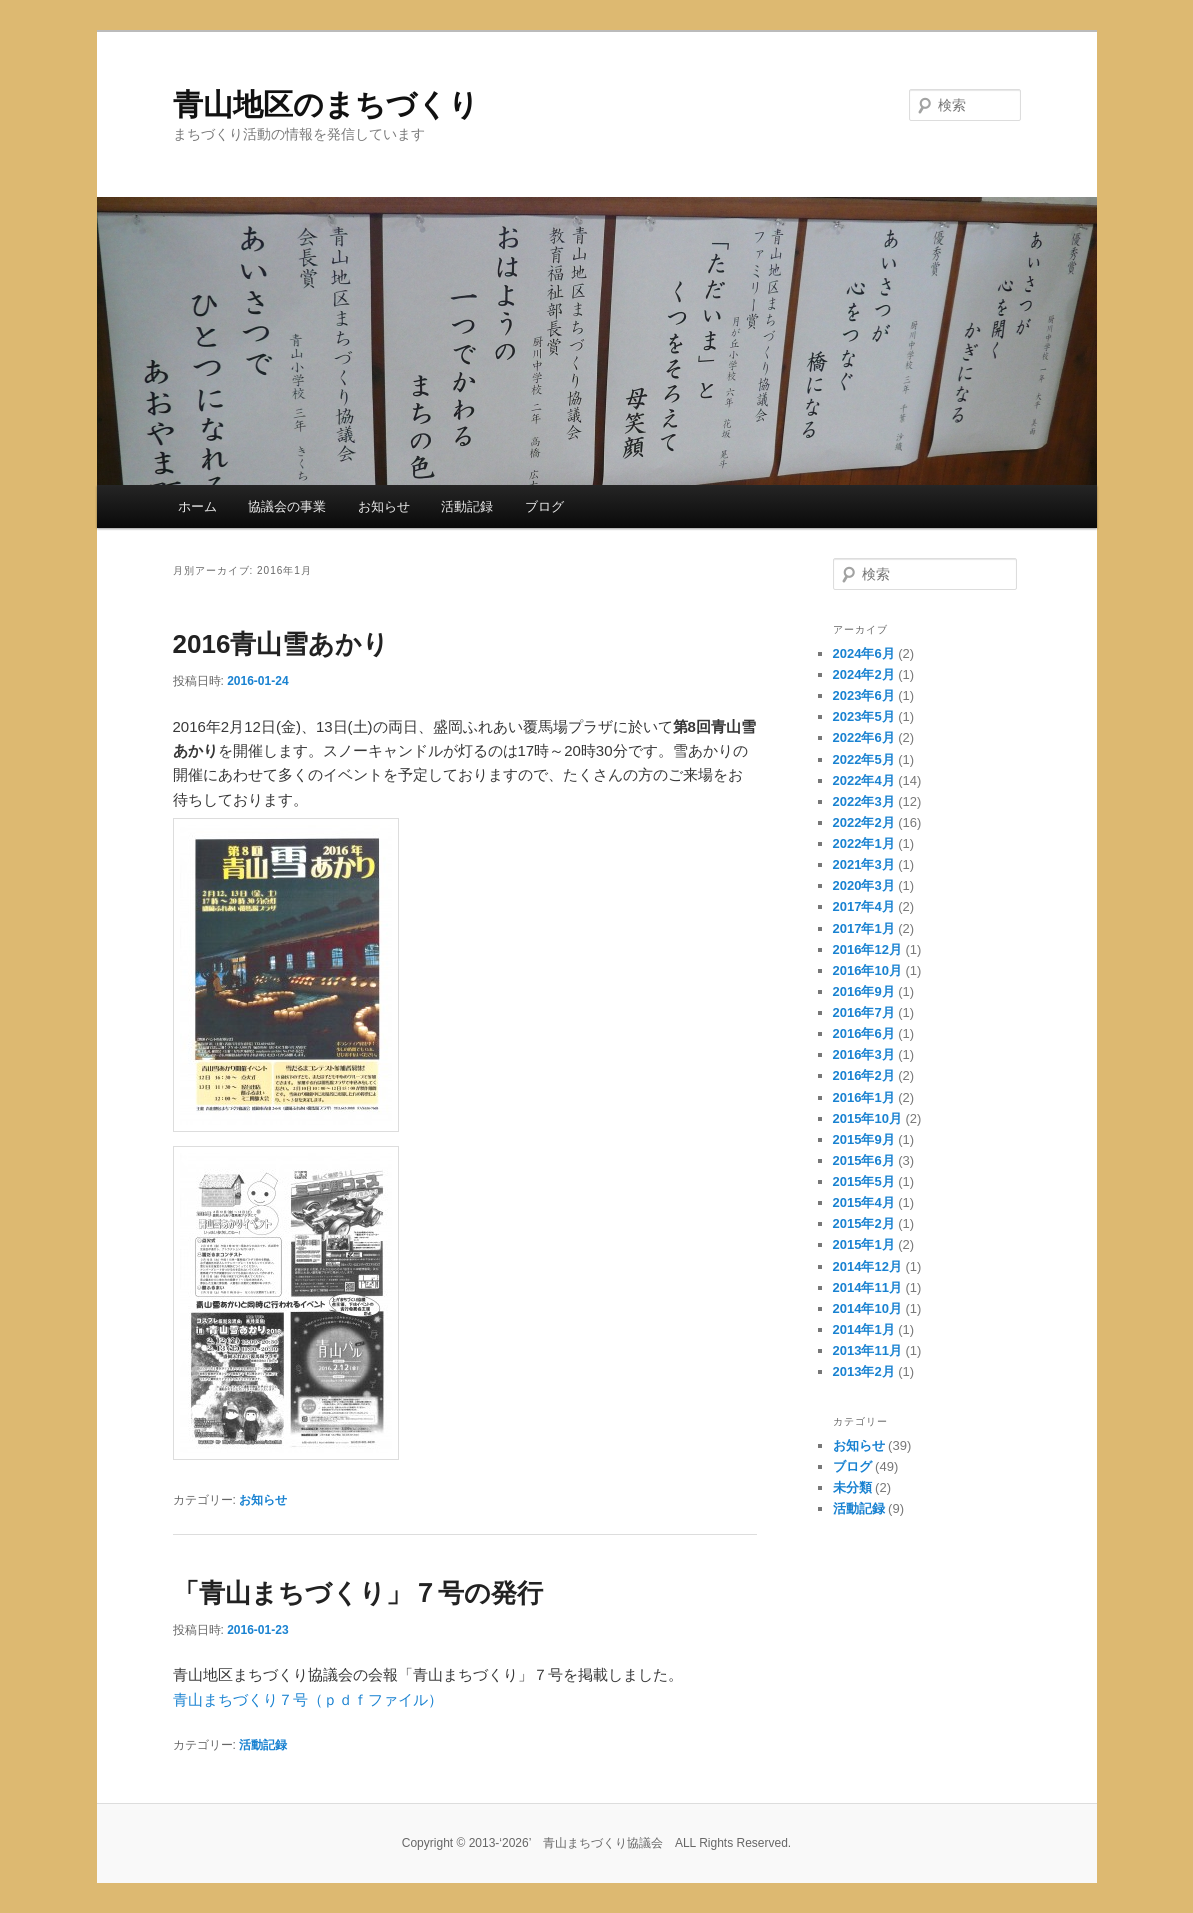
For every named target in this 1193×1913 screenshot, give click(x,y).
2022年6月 (864, 737)
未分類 (852, 1487)
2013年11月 (867, 1350)
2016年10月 (867, 970)
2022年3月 (864, 801)
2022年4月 (864, 780)
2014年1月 (864, 1329)
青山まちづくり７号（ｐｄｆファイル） (308, 1699)
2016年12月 (867, 949)
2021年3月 (864, 864)
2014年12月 (867, 1266)
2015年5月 (864, 1181)
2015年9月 (864, 1139)
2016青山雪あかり (281, 644)
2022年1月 (864, 843)
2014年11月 (867, 1287)
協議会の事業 (287, 506)
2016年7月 (864, 1012)
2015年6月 (864, 1160)
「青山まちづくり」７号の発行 (358, 1593)
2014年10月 (867, 1308)
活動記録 (467, 506)
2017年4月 (864, 906)
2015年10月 (867, 1118)
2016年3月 (864, 1054)
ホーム (197, 506)
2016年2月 (864, 1075)
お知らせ (384, 506)
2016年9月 (864, 991)
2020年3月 (864, 885)
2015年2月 (864, 1223)
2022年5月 (864, 759)
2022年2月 (864, 822)
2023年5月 (864, 716)
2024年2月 (864, 674)
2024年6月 (864, 653)
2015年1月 (864, 1244)
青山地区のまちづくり (326, 104)
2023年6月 (864, 695)
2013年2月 (864, 1371)
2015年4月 (864, 1202)
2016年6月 (864, 1033)
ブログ (544, 506)
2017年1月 (864, 928)
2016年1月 (864, 1097)
